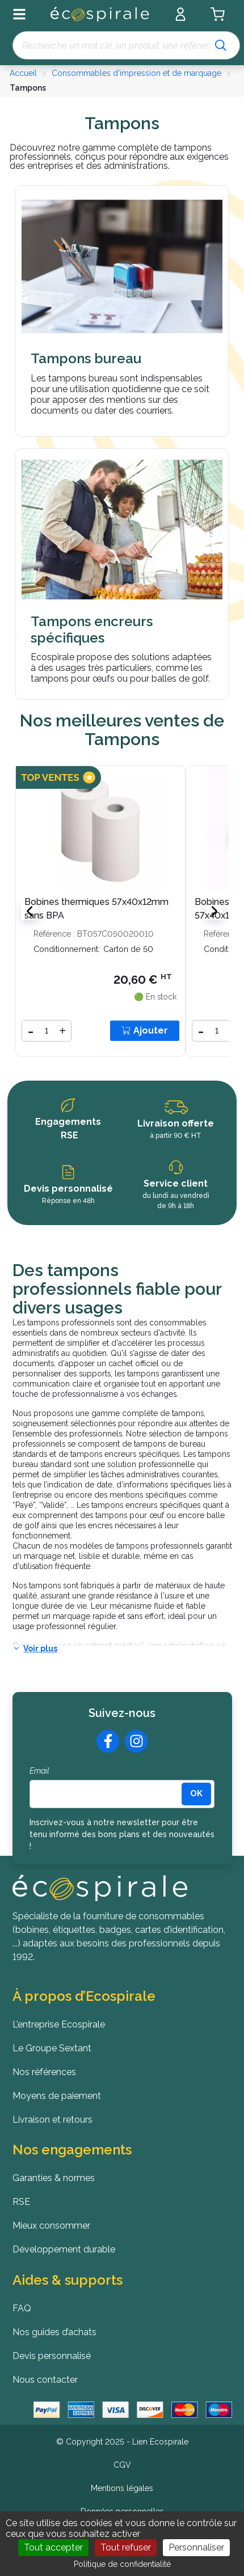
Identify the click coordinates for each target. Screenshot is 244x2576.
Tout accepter (53, 2547)
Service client (176, 1183)
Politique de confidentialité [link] (122, 2564)
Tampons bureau (86, 359)
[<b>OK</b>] (196, 1794)
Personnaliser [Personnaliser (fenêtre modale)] (196, 2547)
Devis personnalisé (68, 1188)
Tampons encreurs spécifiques (92, 630)
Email (39, 1770)
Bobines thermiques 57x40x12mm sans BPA (96, 908)
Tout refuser (125, 2547)
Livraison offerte (175, 1123)
